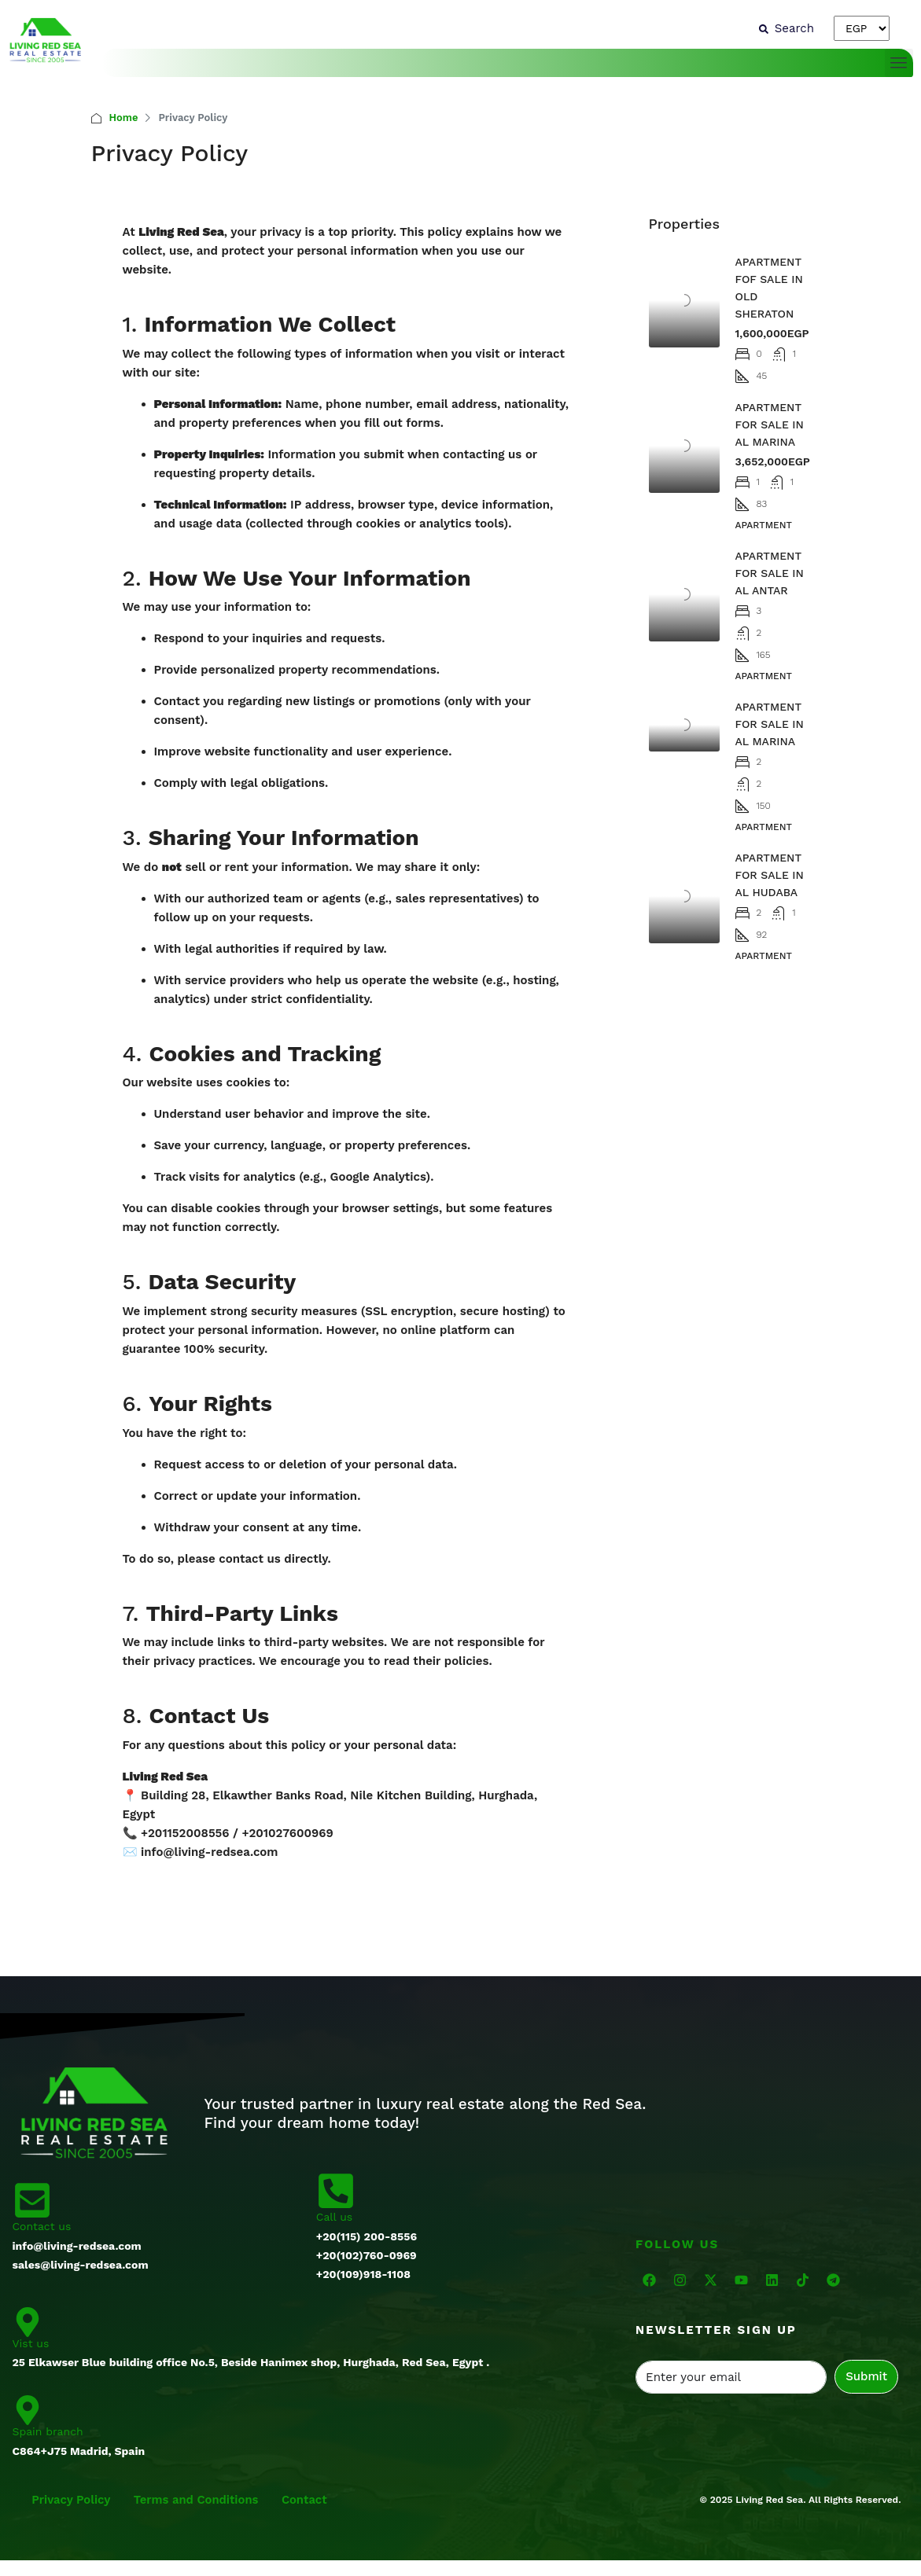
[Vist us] (27, 2320)
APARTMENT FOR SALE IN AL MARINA (769, 424)
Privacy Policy (72, 2500)
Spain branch (48, 2431)
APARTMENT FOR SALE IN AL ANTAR (769, 573)
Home (123, 117)
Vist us (31, 2343)
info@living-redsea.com (209, 1852)
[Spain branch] (27, 2408)
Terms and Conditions (198, 2500)
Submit (866, 2376)
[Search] (786, 28)
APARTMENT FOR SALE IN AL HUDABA (769, 874)
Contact (308, 2500)
